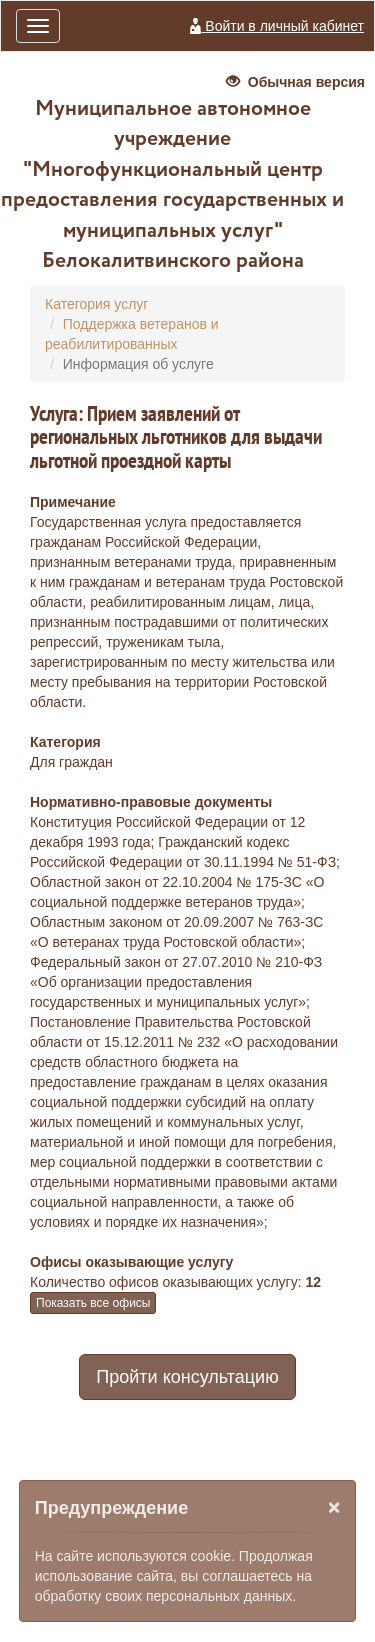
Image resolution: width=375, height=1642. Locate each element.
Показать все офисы (93, 1303)
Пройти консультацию (187, 1377)
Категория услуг (96, 304)
